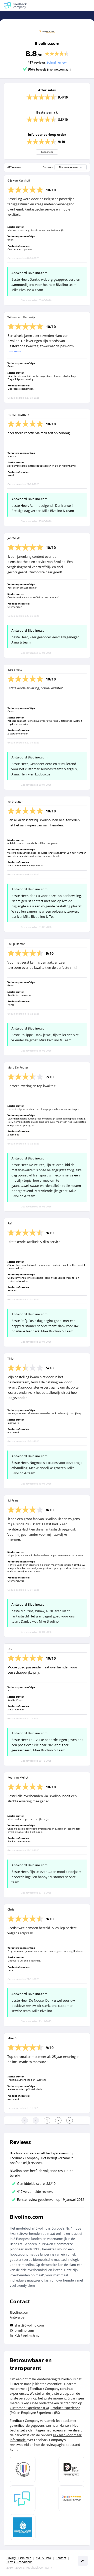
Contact (61, 2558)
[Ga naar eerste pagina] (24, 2120)
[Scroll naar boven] (83, 2561)
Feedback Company (39, 2567)
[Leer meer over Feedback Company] (22, 2498)
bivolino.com (24, 2330)
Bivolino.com (47, 43)
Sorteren (48, 167)
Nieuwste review (71, 167)
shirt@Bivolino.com (29, 2325)
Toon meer (47, 152)
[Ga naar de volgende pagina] (58, 2120)
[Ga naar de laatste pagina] (69, 2120)
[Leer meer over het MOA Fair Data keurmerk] (71, 2469)
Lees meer (14, 351)
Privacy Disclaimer (18, 2558)
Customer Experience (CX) (29, 2408)
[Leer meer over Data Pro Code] (22, 2469)
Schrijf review (56, 62)
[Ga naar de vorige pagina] (36, 2120)
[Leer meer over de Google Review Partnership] (71, 2498)
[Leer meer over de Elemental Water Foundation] (22, 2527)
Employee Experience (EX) (40, 2412)
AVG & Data (43, 2558)
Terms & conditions (19, 2562)
